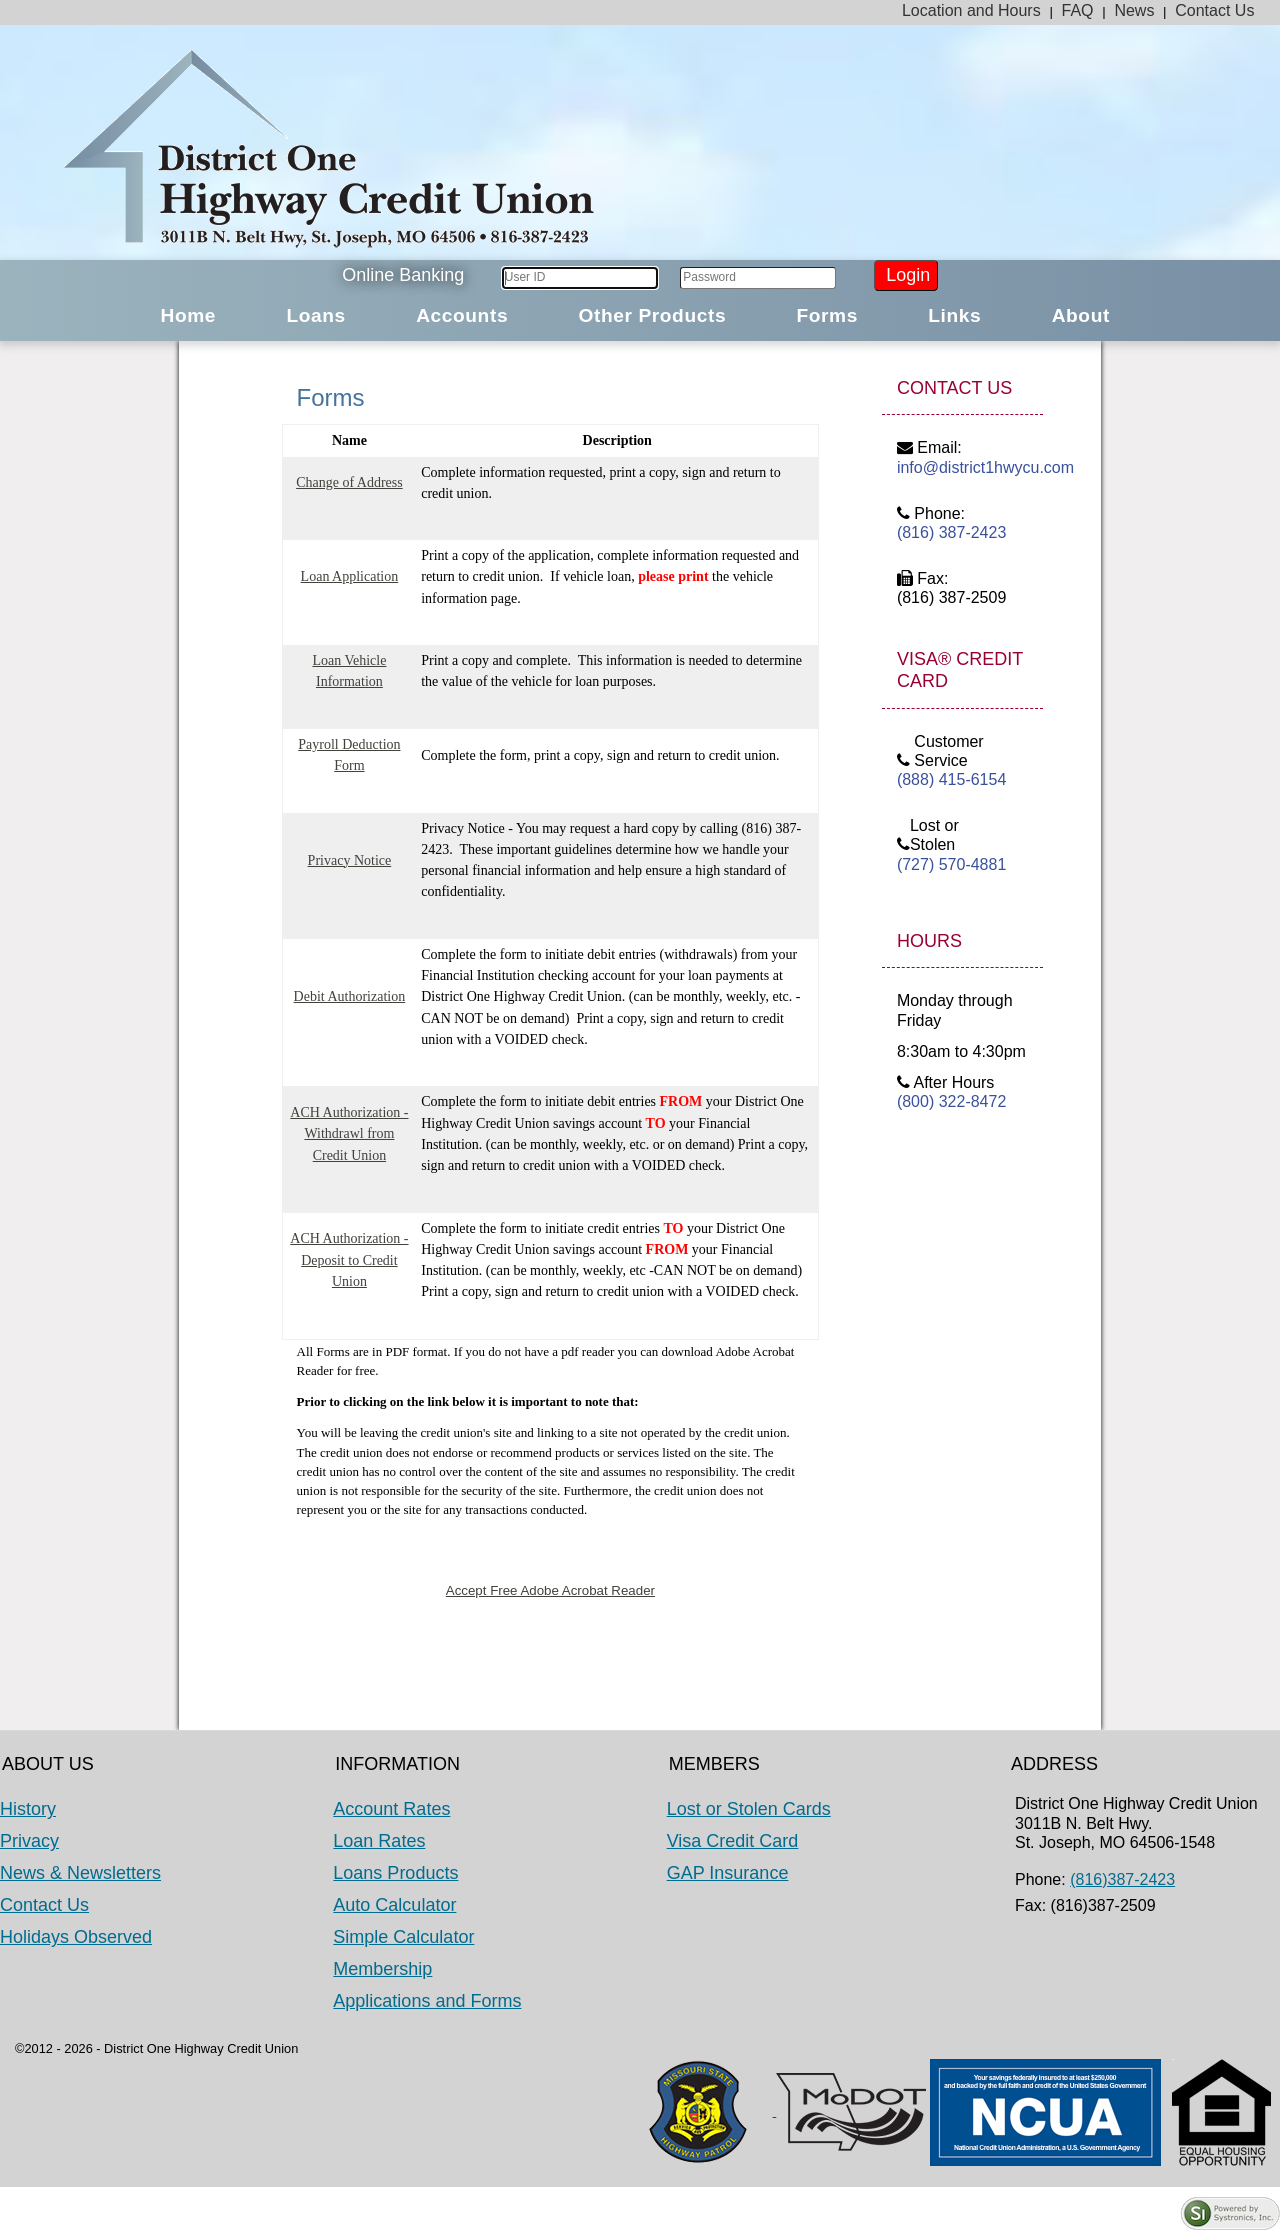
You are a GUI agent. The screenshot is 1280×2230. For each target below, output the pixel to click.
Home (189, 315)
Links (954, 315)
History (28, 1809)
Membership (382, 1969)
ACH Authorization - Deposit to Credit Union (349, 1260)
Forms (827, 315)
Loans (315, 315)
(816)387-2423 (1122, 1879)
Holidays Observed (76, 1937)
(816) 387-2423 (951, 532)
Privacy (29, 1841)
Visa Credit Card (733, 1841)
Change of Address (349, 482)
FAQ (1078, 10)
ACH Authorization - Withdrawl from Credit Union (349, 1134)
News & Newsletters (80, 1873)
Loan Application (350, 576)
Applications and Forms (427, 2001)
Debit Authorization (350, 996)
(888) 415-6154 (951, 779)
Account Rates (391, 1809)
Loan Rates (379, 1841)
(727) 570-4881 (951, 864)
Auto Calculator (394, 1905)
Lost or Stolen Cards (749, 1809)
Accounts (462, 315)
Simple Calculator (403, 1937)
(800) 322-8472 (951, 1101)
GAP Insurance (728, 1873)
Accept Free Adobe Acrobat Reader (550, 1590)
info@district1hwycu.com (962, 467)
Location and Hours (971, 10)
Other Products (652, 315)
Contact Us (1214, 10)
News (1134, 10)
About (1081, 315)
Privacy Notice (350, 860)
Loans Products (395, 1873)
